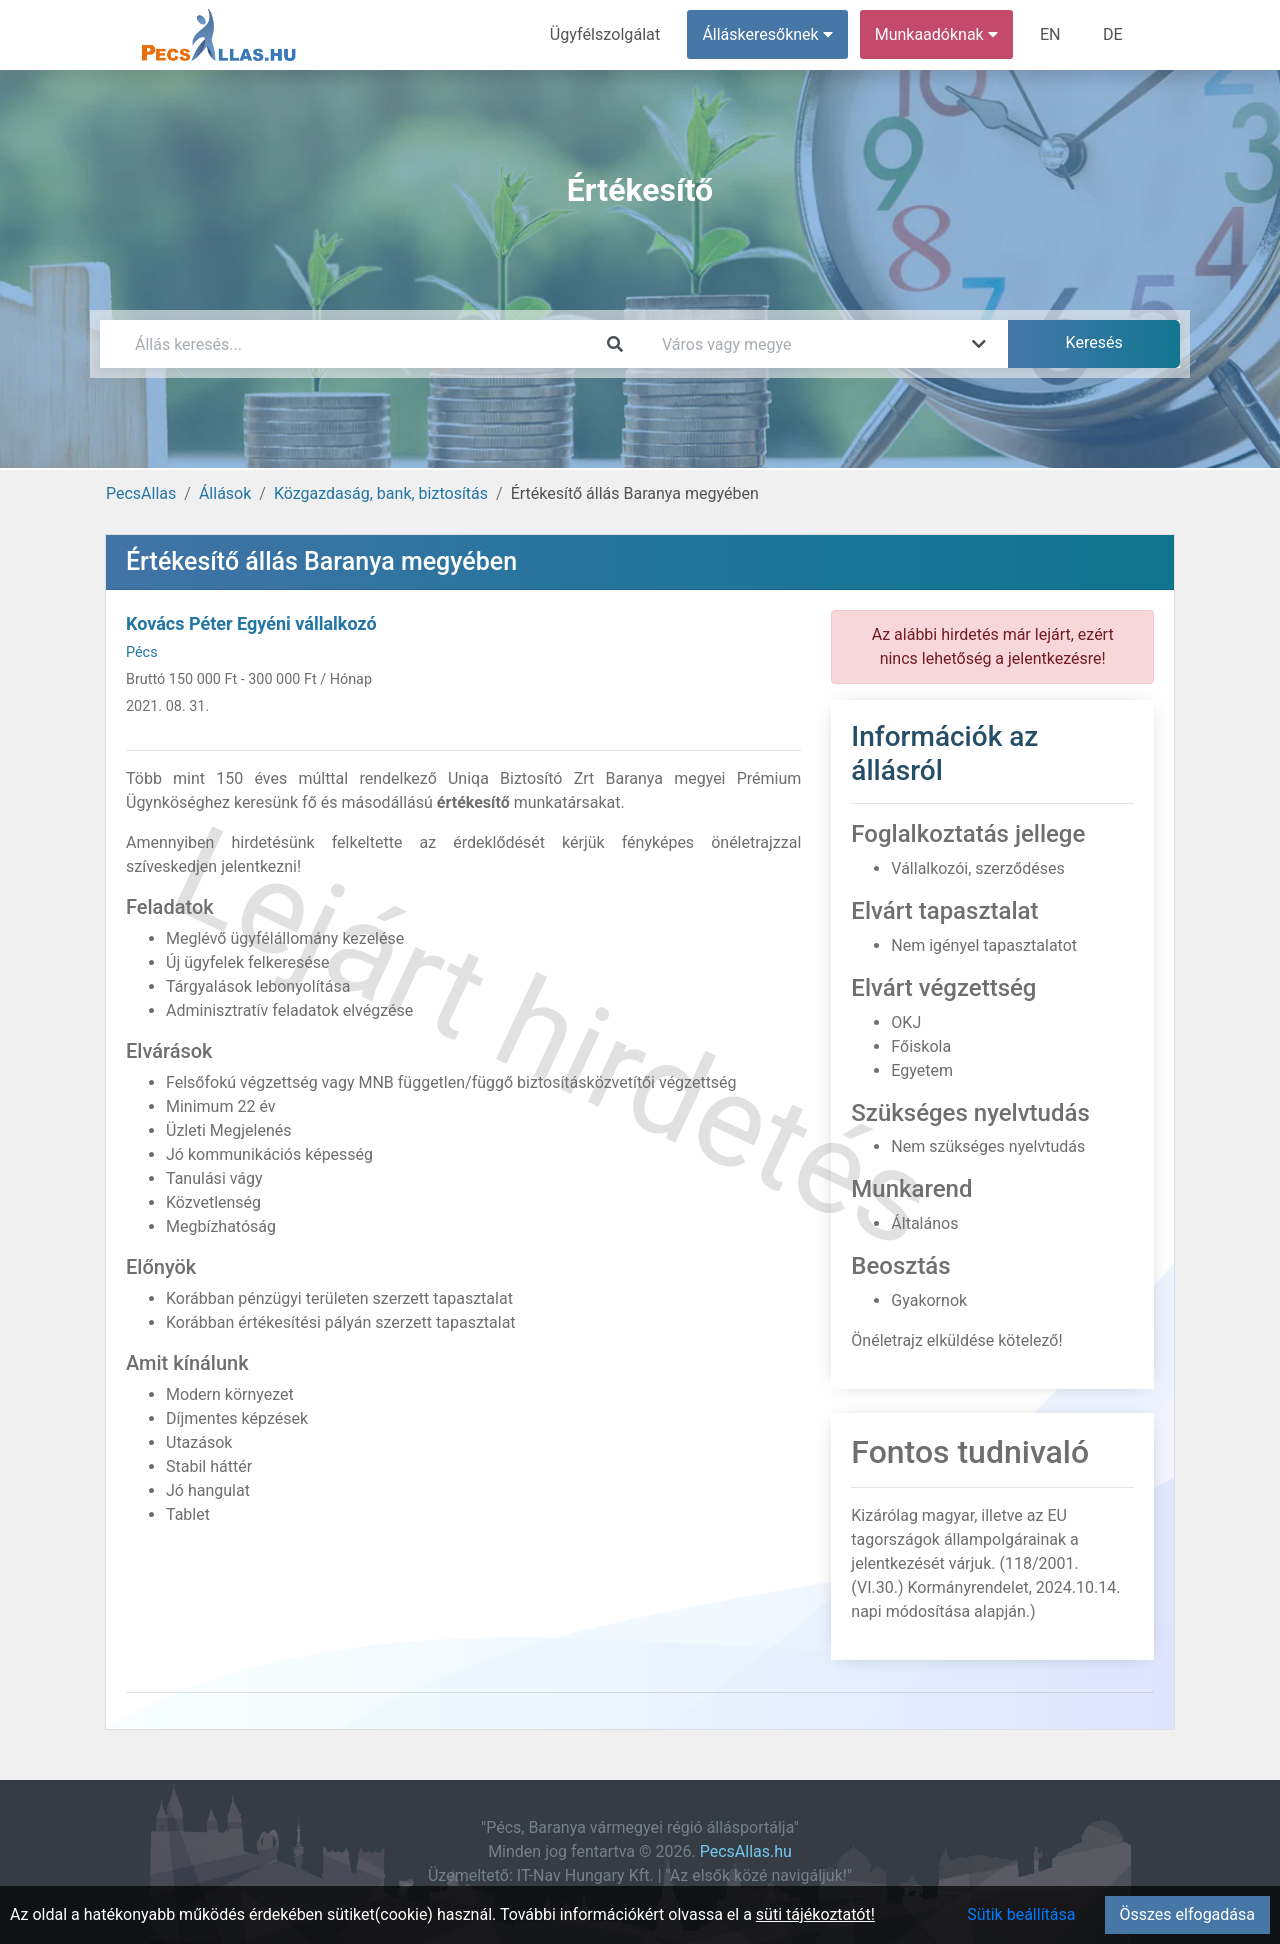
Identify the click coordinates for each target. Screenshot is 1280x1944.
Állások (225, 493)
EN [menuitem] (1051, 34)
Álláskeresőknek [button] (769, 34)
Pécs (142, 652)
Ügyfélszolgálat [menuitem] (606, 34)
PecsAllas (141, 493)
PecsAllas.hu (746, 1851)
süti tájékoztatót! (815, 1914)
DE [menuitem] (1113, 34)
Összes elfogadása (1187, 1914)
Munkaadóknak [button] (937, 34)
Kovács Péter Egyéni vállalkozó (251, 623)
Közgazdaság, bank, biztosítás (381, 493)
